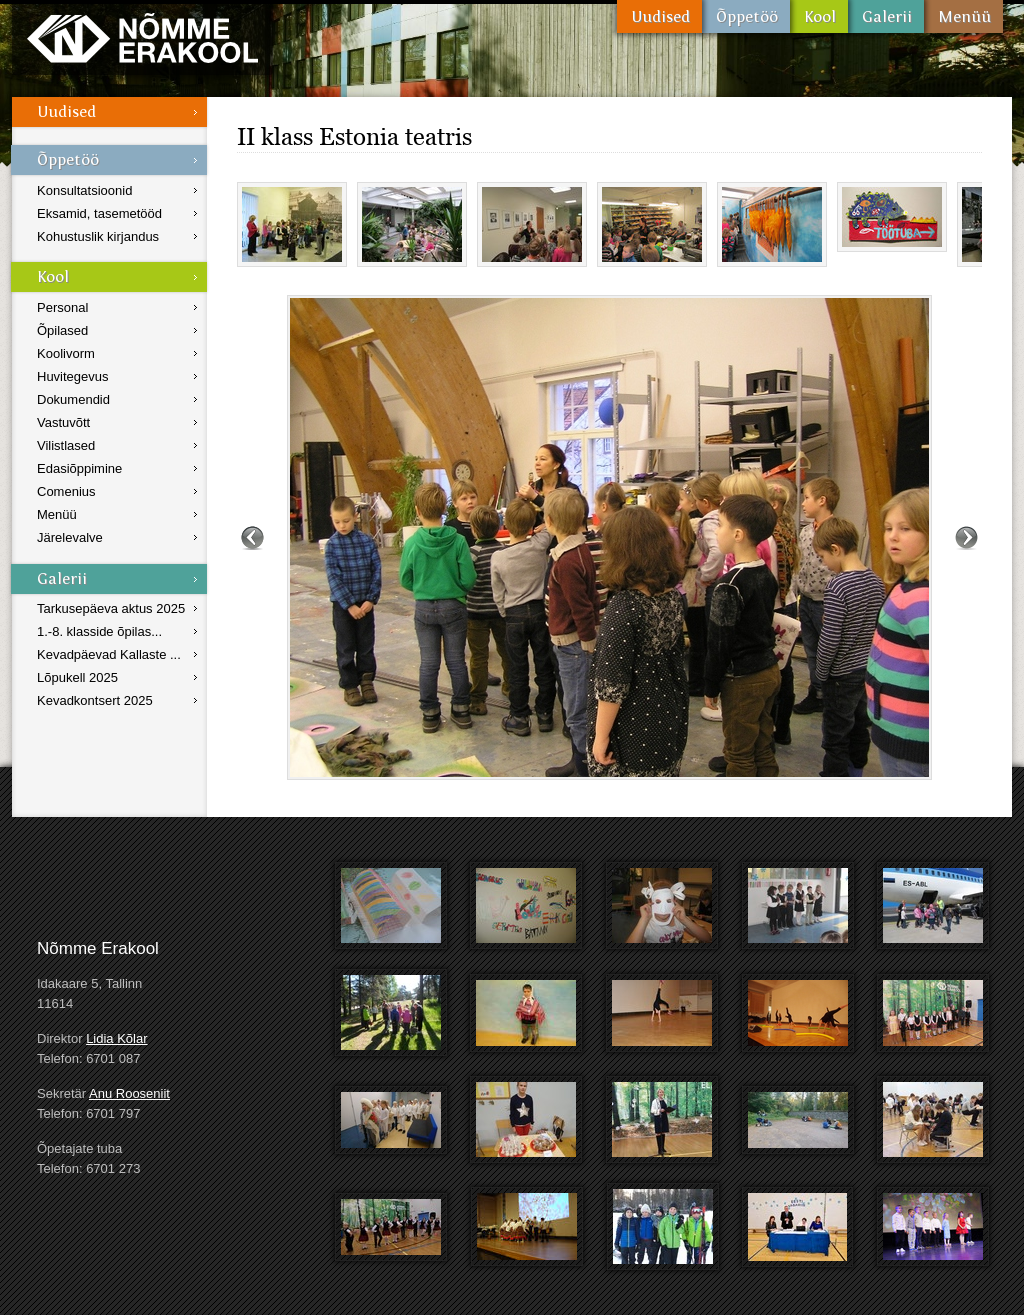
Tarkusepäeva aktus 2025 (111, 608)
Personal (62, 307)
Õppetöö (746, 16)
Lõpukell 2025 (77, 677)
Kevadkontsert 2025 (95, 700)
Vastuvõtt (63, 422)
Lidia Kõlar (116, 1038)
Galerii (886, 16)
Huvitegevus (73, 376)
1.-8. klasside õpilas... (99, 631)
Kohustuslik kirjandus (98, 236)
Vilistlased (66, 445)
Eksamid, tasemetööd (99, 213)
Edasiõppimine (79, 468)
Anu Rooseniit (129, 1093)
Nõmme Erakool (142, 37)
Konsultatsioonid (84, 190)
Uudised (659, 16)
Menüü (963, 16)
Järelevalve (70, 537)
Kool (819, 16)
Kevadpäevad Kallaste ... (109, 654)
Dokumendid (73, 399)
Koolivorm (66, 353)
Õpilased (62, 330)
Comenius (66, 491)
